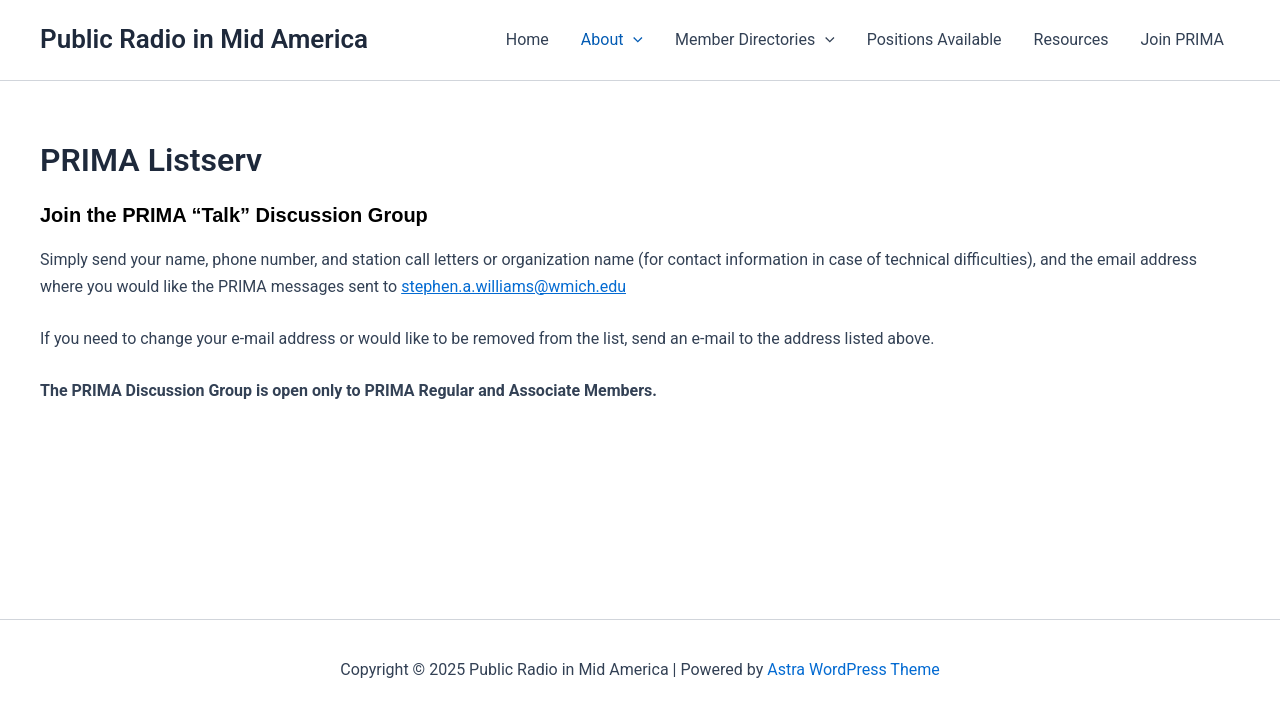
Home (527, 39)
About (612, 40)
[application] (633, 40)
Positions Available (934, 39)
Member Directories (755, 40)
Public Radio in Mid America (204, 39)
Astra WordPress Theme (853, 669)
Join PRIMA (1183, 39)
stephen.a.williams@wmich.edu (513, 286)
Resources (1071, 39)
